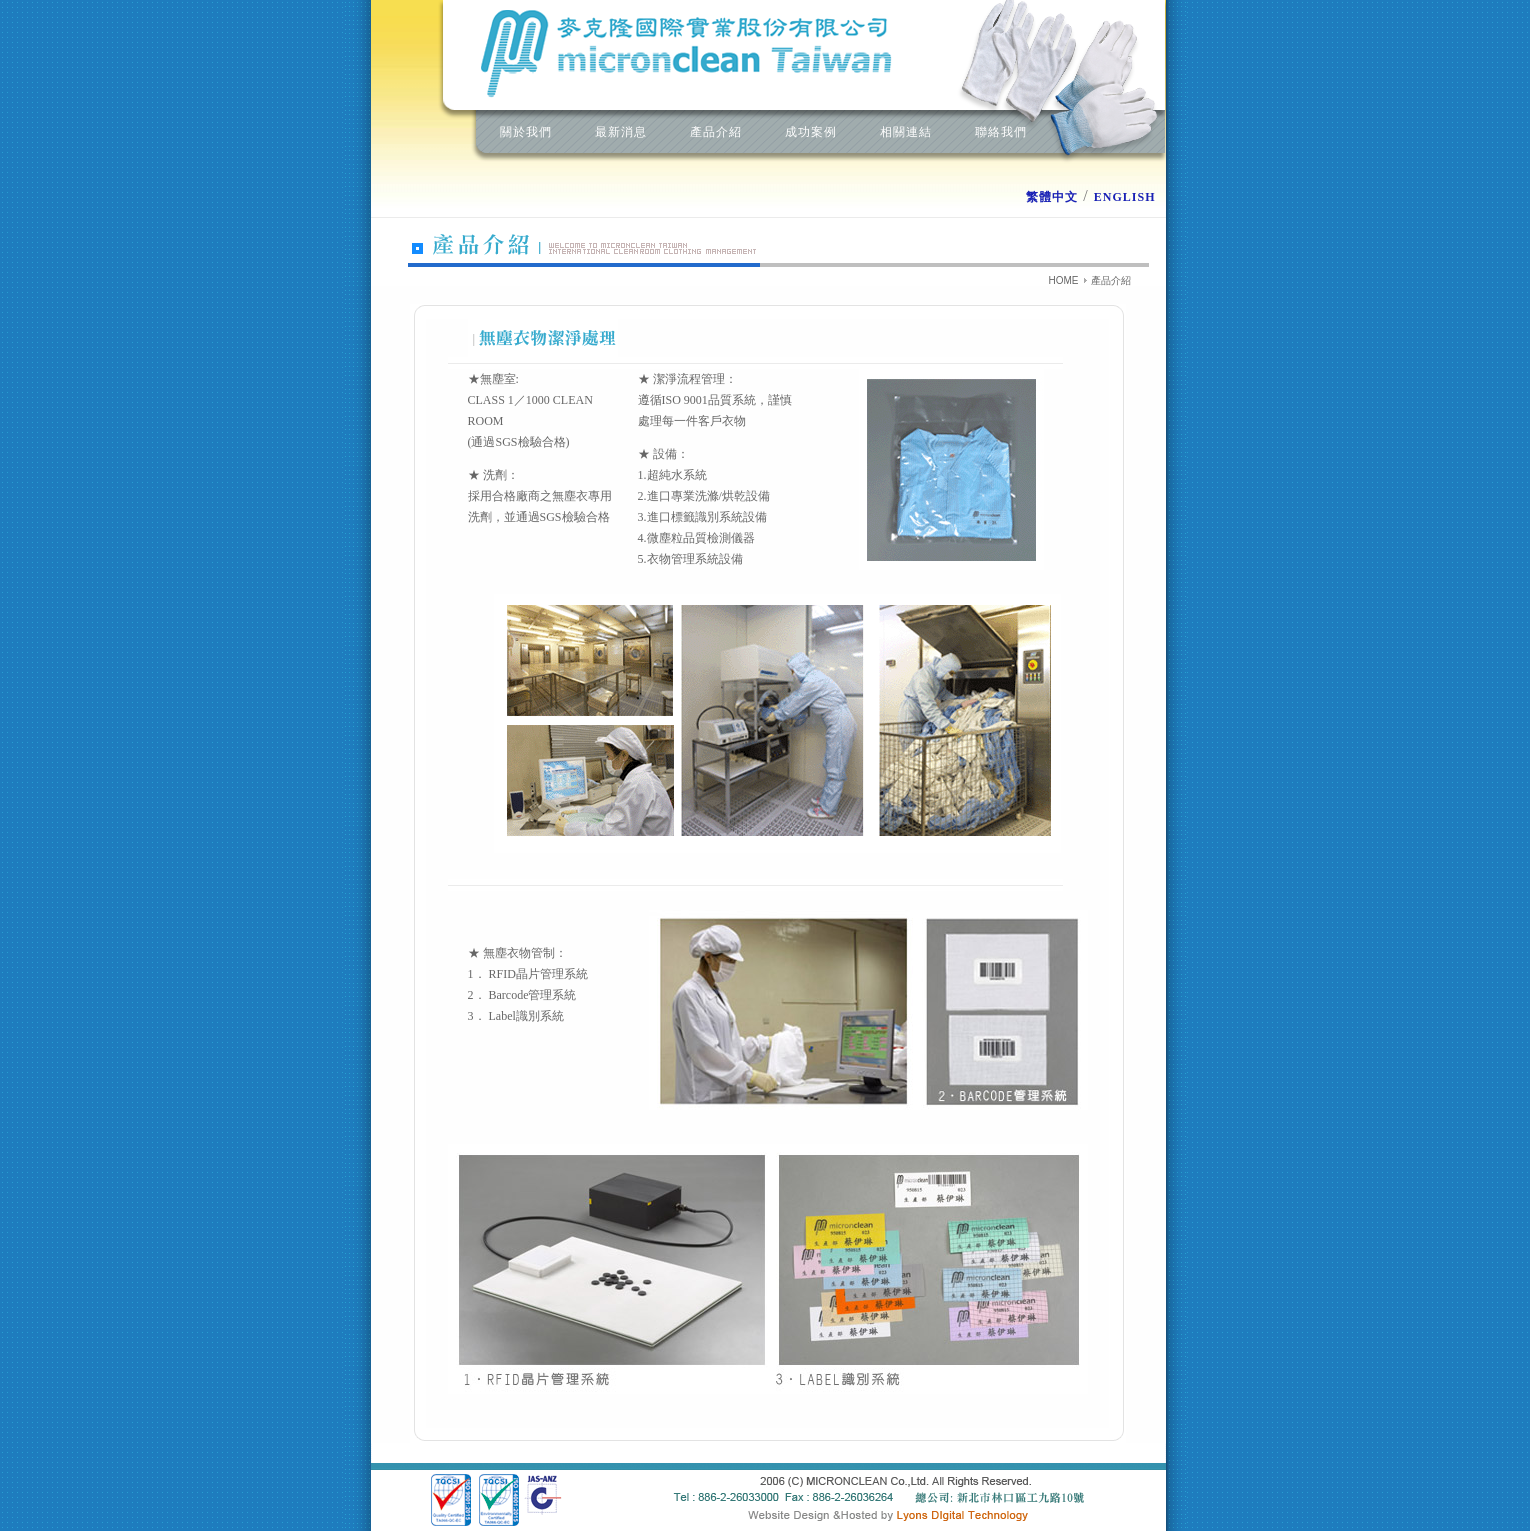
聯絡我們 (1001, 132)
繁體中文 (1052, 197)
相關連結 (906, 132)
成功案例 (811, 132)
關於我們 (526, 132)
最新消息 (621, 132)
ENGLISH (1125, 197)
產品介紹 (716, 132)
